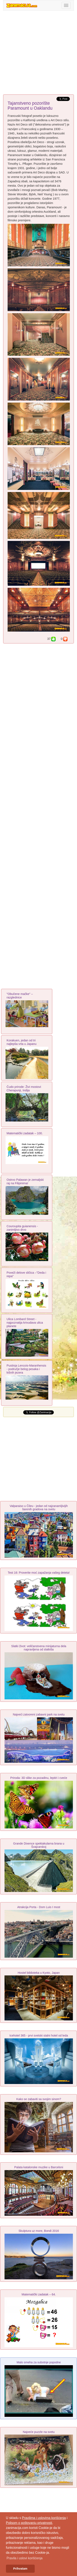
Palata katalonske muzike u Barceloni (38, 2167)
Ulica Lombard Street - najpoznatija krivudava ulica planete (25, 1322)
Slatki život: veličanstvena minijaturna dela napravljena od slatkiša (38, 1647)
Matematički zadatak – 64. (39, 2294)
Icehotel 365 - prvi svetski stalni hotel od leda (38, 2035)
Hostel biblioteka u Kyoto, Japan (39, 1972)
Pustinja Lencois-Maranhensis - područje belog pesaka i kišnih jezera (26, 1369)
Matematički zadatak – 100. (25, 1133)
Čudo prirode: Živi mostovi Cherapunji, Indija (24, 1088)
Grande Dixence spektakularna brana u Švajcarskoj (38, 1845)
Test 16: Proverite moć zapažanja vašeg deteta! (39, 1572)
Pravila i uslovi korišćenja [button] (25, 2558)
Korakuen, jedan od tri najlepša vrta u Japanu (22, 1042)
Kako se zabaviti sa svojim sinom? (38, 2099)
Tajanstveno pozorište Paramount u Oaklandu (30, 106)
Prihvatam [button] (20, 2568)
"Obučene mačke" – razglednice (20, 995)
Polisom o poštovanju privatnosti (29, 2523)
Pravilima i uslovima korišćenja (44, 2518)
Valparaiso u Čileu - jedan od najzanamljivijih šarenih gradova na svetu (39, 1507)
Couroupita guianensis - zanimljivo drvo (22, 1228)
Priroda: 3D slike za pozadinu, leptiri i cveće (38, 1777)
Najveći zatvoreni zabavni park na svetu (38, 1714)
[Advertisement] (38, 53)
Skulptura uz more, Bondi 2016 (38, 2230)
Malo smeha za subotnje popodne (39, 2362)
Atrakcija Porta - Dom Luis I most (38, 1907)
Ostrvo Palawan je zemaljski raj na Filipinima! (25, 1181)
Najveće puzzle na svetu (39, 2432)
